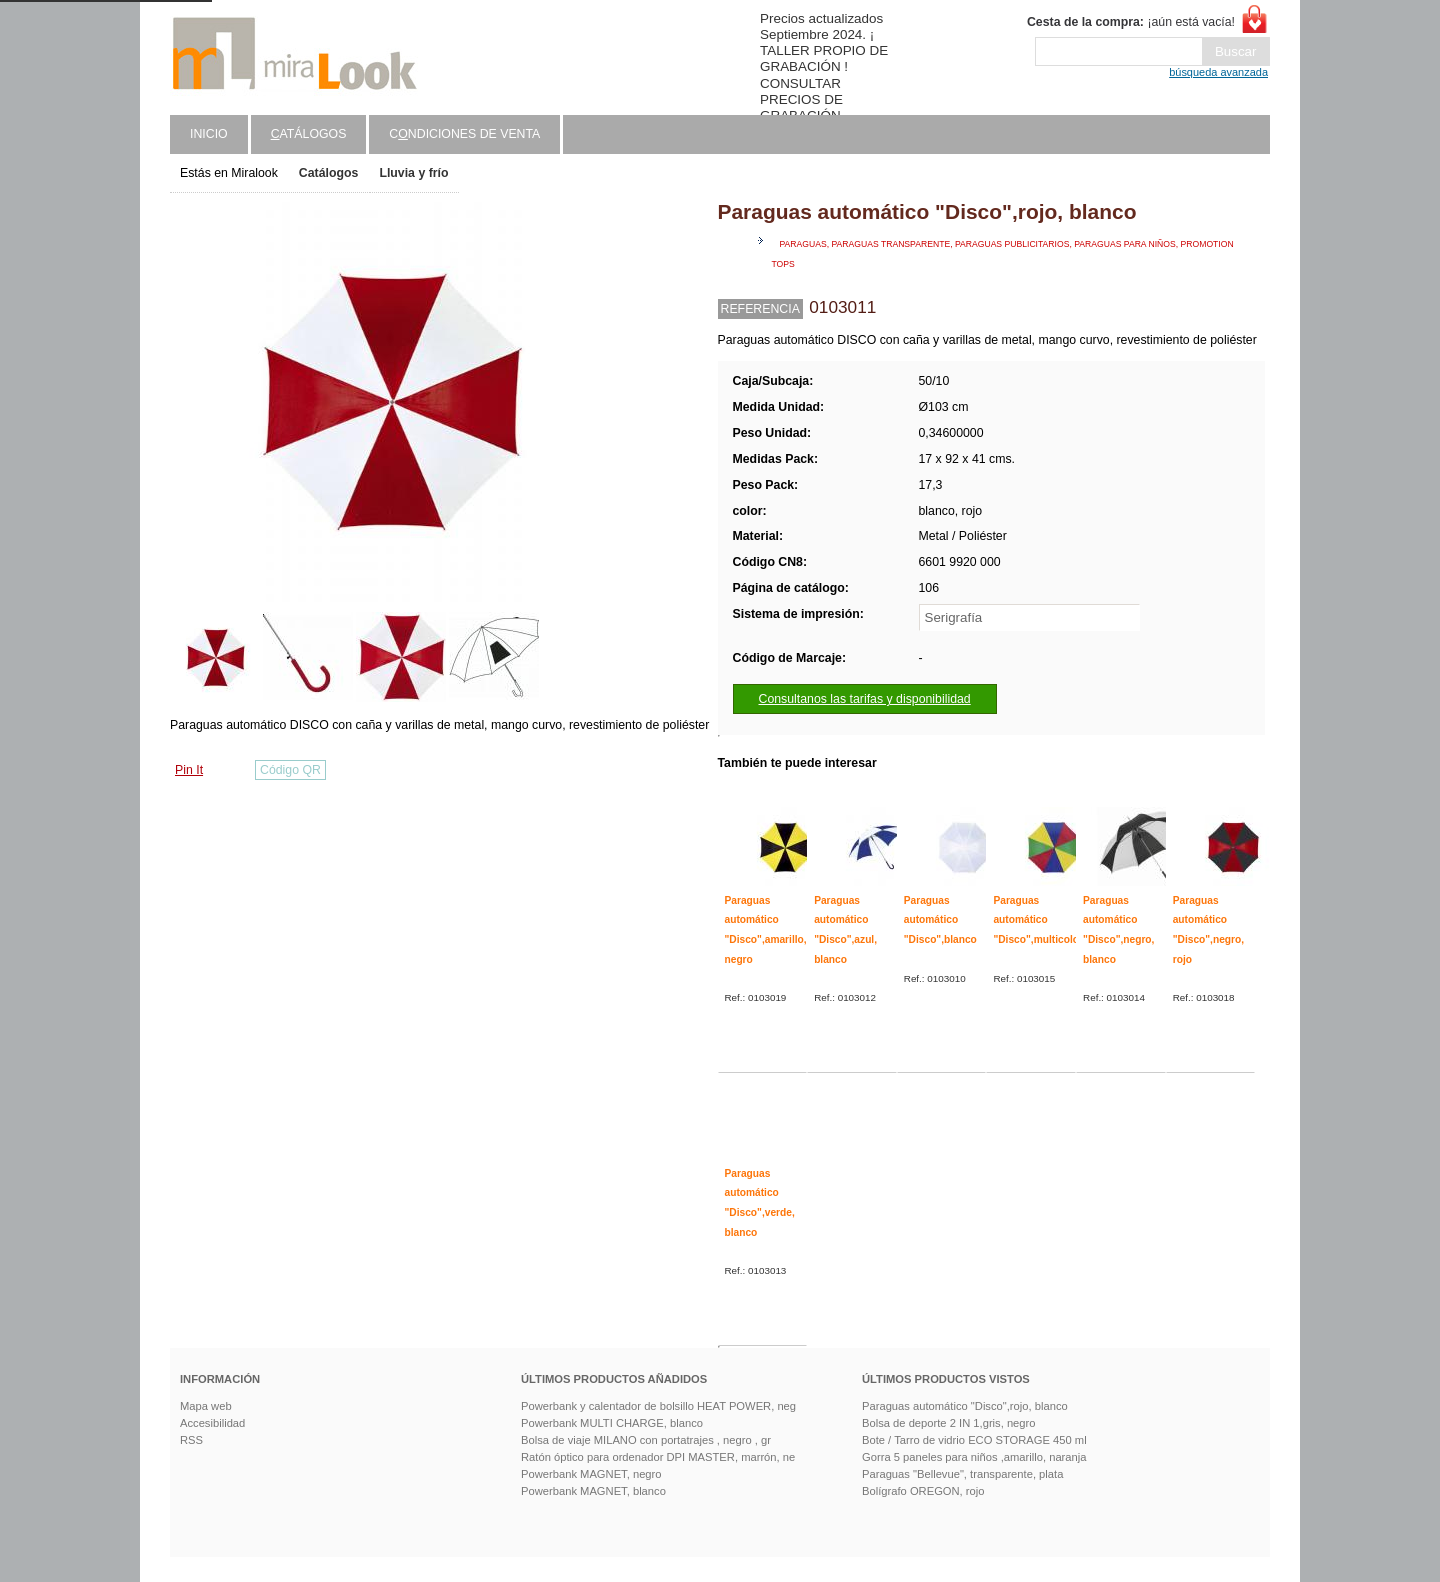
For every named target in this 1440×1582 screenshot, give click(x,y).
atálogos (309, 134)
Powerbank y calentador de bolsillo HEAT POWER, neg (658, 1406)
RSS (191, 1440)
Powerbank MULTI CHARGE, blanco (612, 1423)
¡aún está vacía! (1131, 22)
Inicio (209, 134)
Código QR (290, 770)
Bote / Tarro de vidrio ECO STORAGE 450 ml (974, 1440)
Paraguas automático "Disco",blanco (940, 920)
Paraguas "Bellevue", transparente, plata (962, 1474)
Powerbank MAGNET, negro (591, 1474)
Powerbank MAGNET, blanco (593, 1491)
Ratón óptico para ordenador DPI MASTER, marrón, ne (658, 1457)
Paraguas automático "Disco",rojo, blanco (965, 1406)
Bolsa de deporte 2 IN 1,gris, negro (949, 1423)
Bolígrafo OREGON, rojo (923, 1491)
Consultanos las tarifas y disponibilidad (865, 699)
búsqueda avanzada (1218, 72)
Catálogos (329, 173)
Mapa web (206, 1406)
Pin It (189, 770)
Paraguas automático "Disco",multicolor (1037, 920)
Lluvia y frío (413, 173)
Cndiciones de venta (464, 134)
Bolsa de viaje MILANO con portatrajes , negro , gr (646, 1440)
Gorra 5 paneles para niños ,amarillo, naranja (974, 1457)
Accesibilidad (212, 1423)
